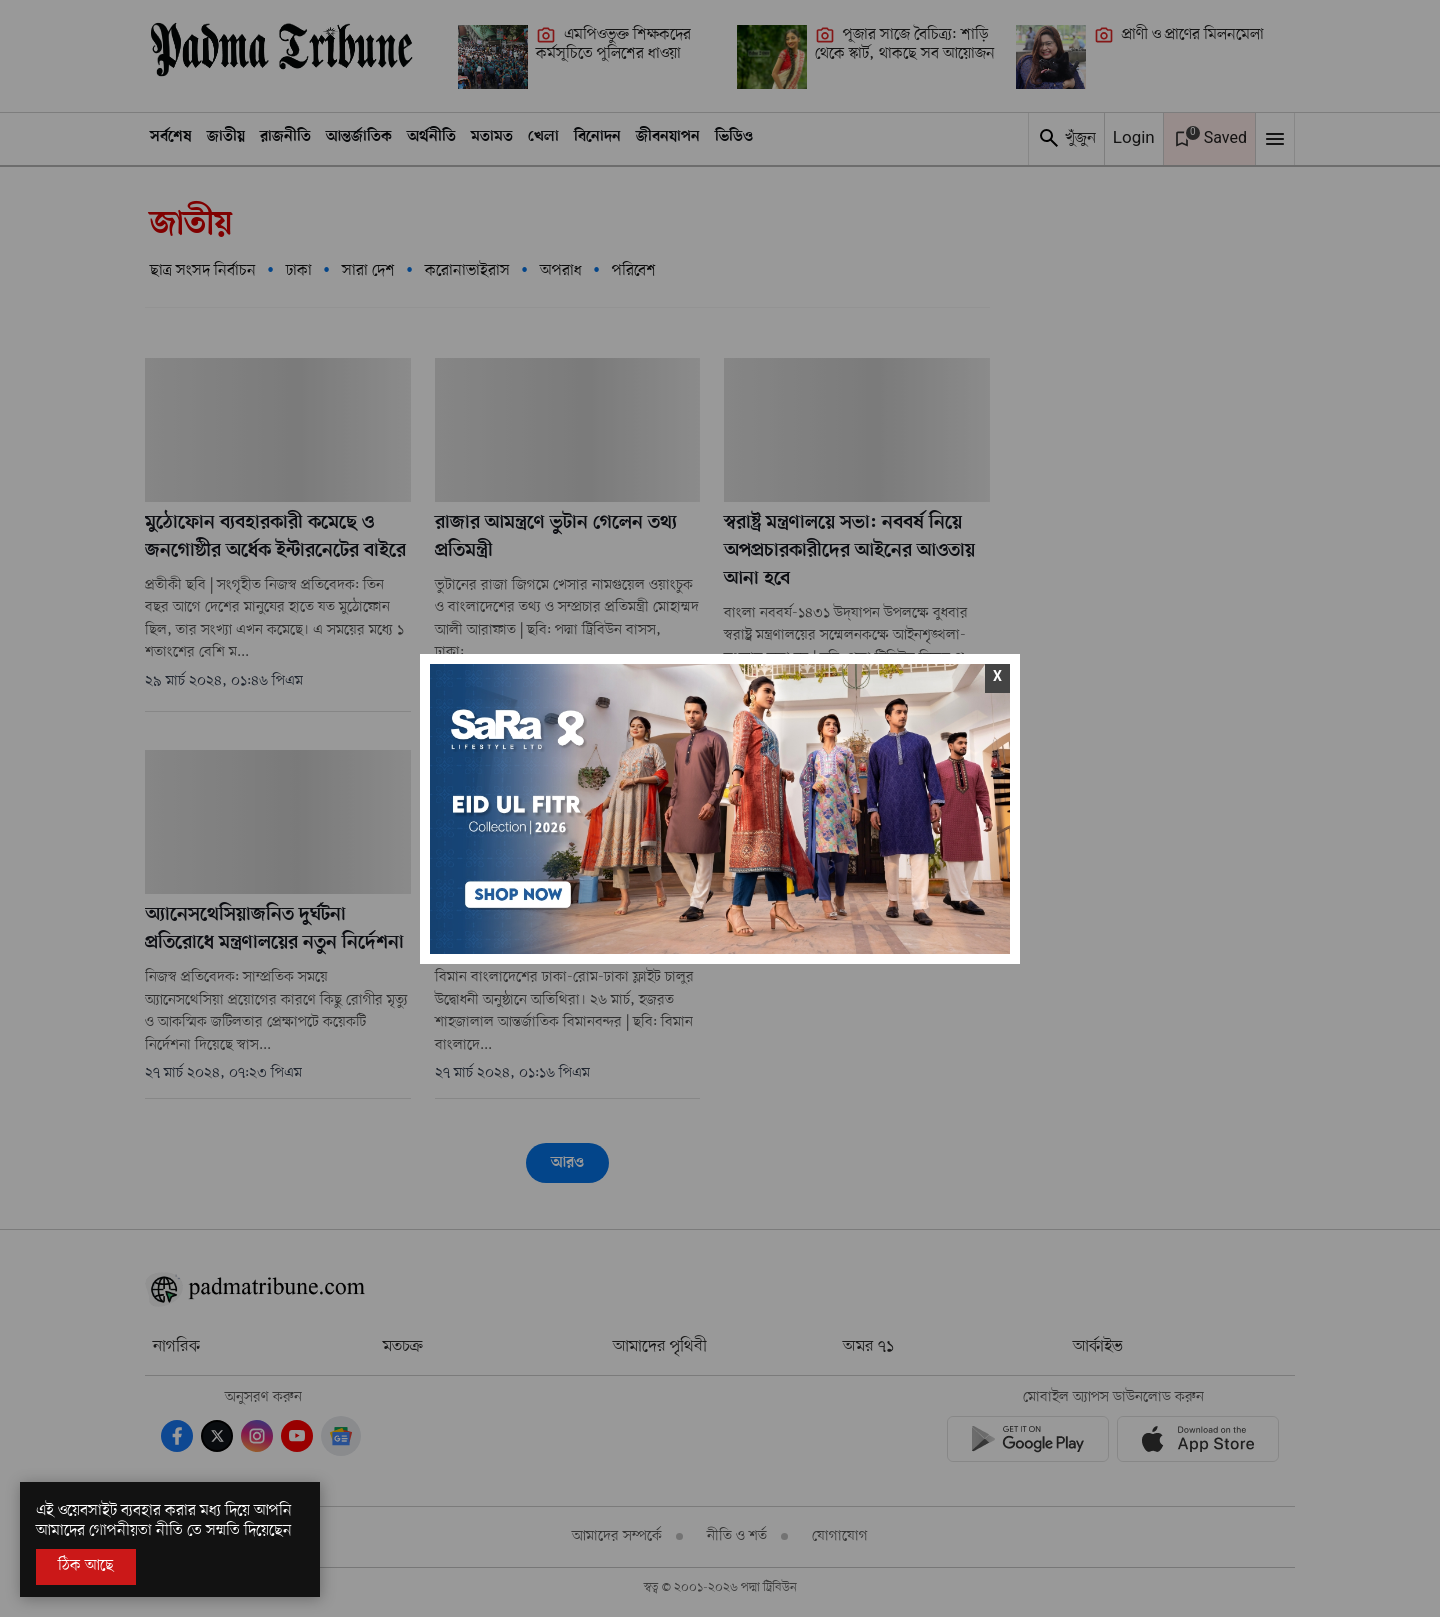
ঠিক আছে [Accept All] (86, 1566)
